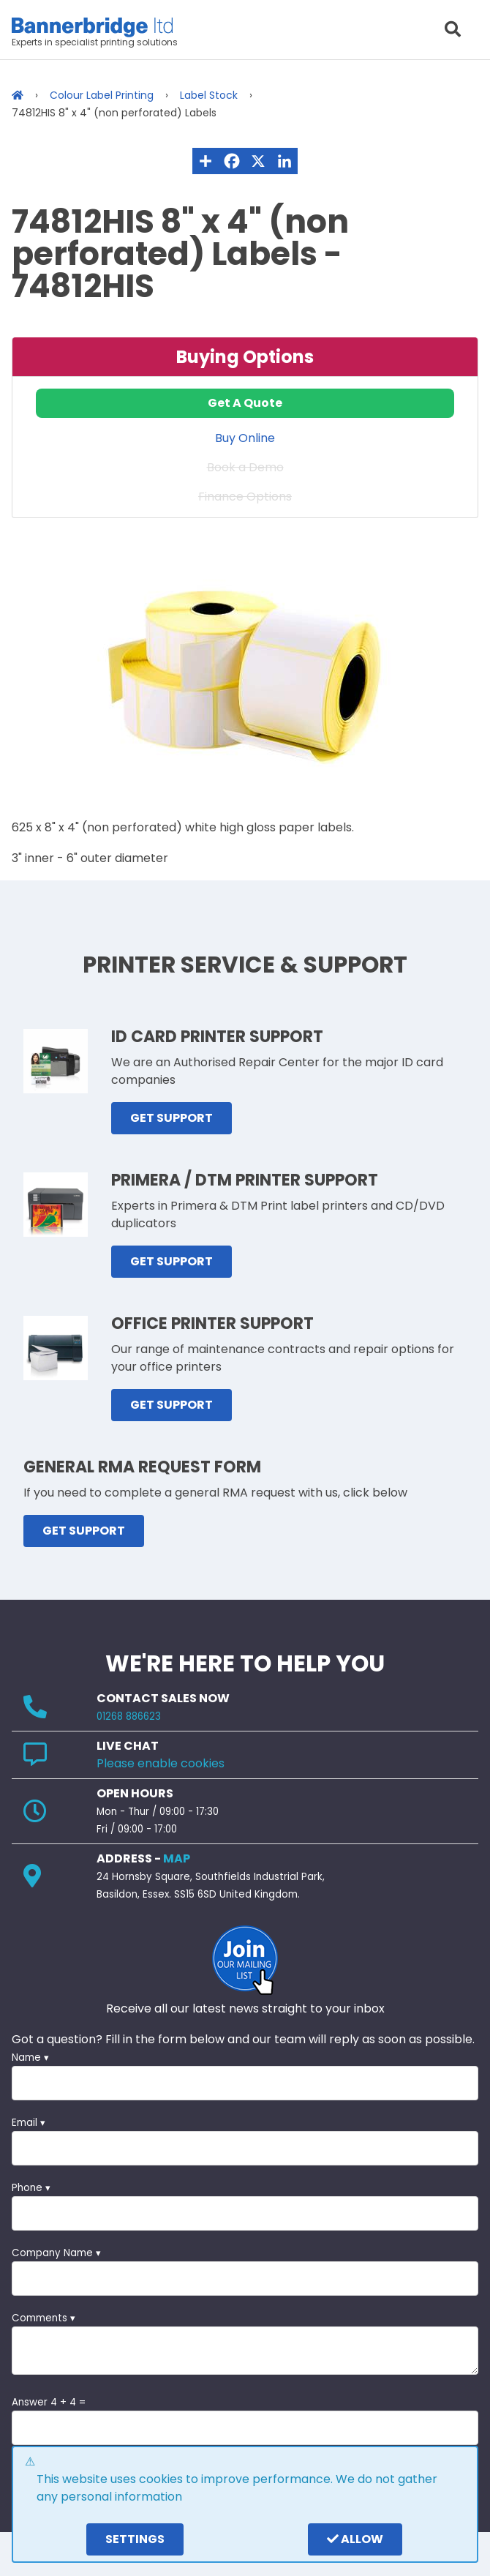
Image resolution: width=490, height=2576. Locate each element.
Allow (355, 2539)
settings (135, 2539)
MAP (176, 1858)
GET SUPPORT (171, 1117)
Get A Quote (245, 402)
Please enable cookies (161, 1763)
